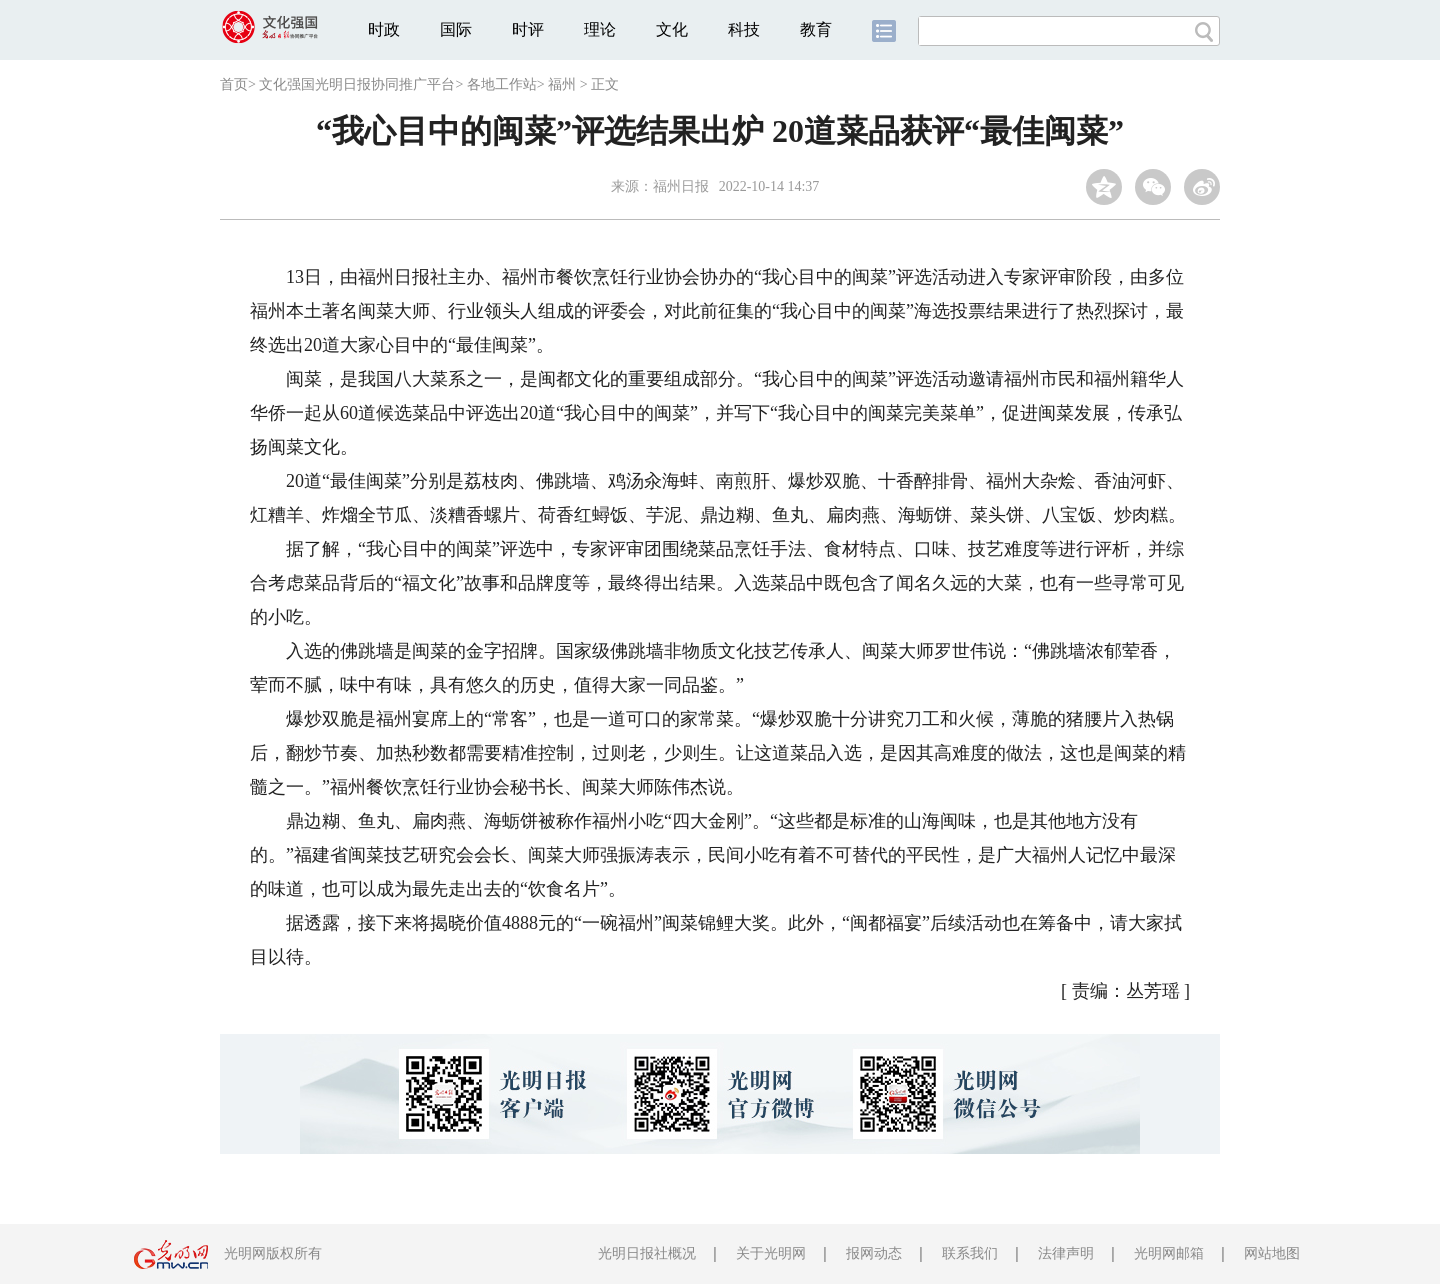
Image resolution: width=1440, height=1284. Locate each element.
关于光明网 (771, 1253)
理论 (600, 29)
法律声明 (1066, 1253)
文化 (672, 29)
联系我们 (970, 1253)
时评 (528, 29)
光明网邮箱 (1169, 1253)
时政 (384, 29)
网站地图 (1272, 1253)
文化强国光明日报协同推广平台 (357, 84)
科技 (744, 29)
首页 (234, 84)
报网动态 (874, 1253)
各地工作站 (502, 84)
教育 (816, 29)
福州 (562, 84)
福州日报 (681, 186)
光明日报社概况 (647, 1253)
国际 (456, 29)
